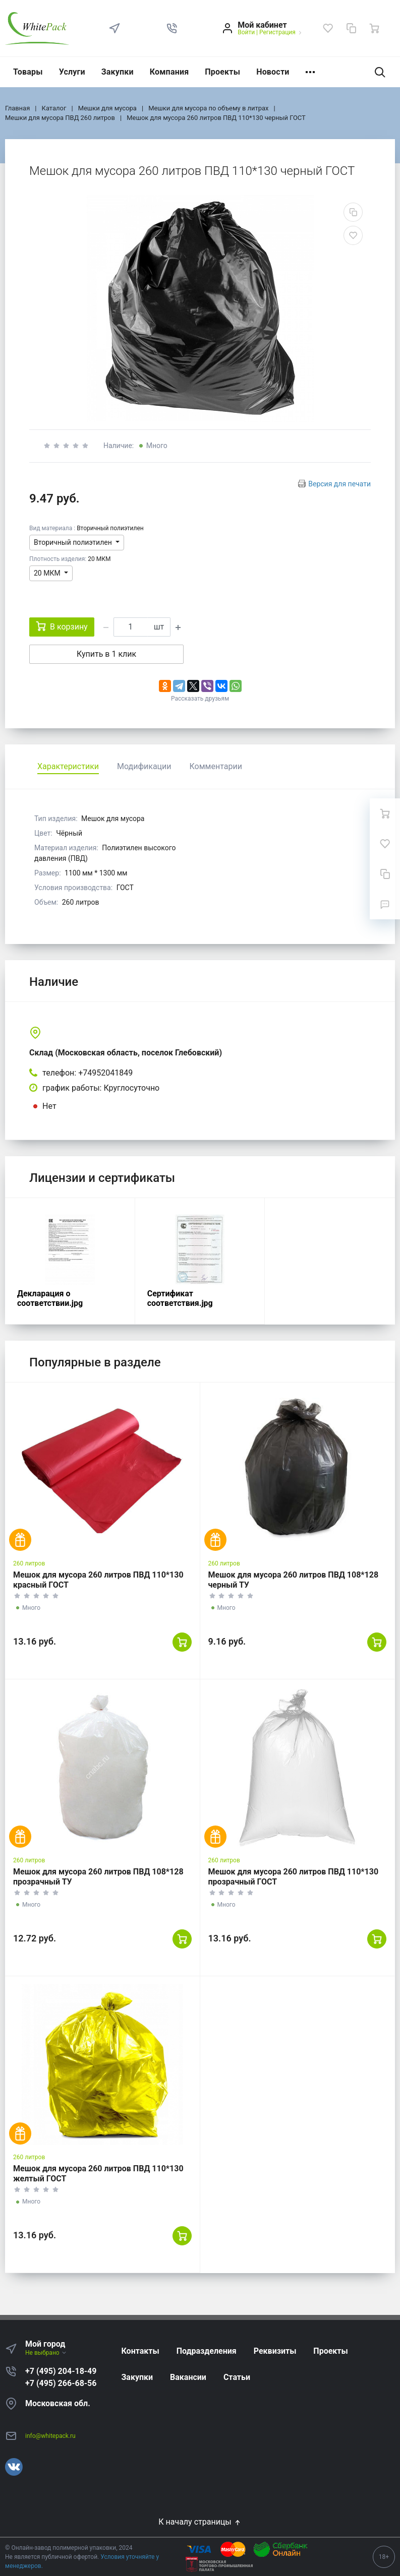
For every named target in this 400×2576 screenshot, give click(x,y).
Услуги (72, 72)
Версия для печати (339, 484)
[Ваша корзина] (374, 28)
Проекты (222, 72)
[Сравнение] (351, 28)
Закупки (117, 72)
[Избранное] (327, 28)
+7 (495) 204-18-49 (60, 2371)
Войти (246, 32)
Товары (28, 72)
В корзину (62, 626)
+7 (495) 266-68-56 (60, 2383)
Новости (272, 72)
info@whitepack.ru (50, 2435)
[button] (172, 28)
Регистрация (277, 32)
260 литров (29, 1563)
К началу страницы (199, 2522)
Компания (169, 72)
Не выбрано (46, 2352)
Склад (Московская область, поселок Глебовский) (125, 1052)
